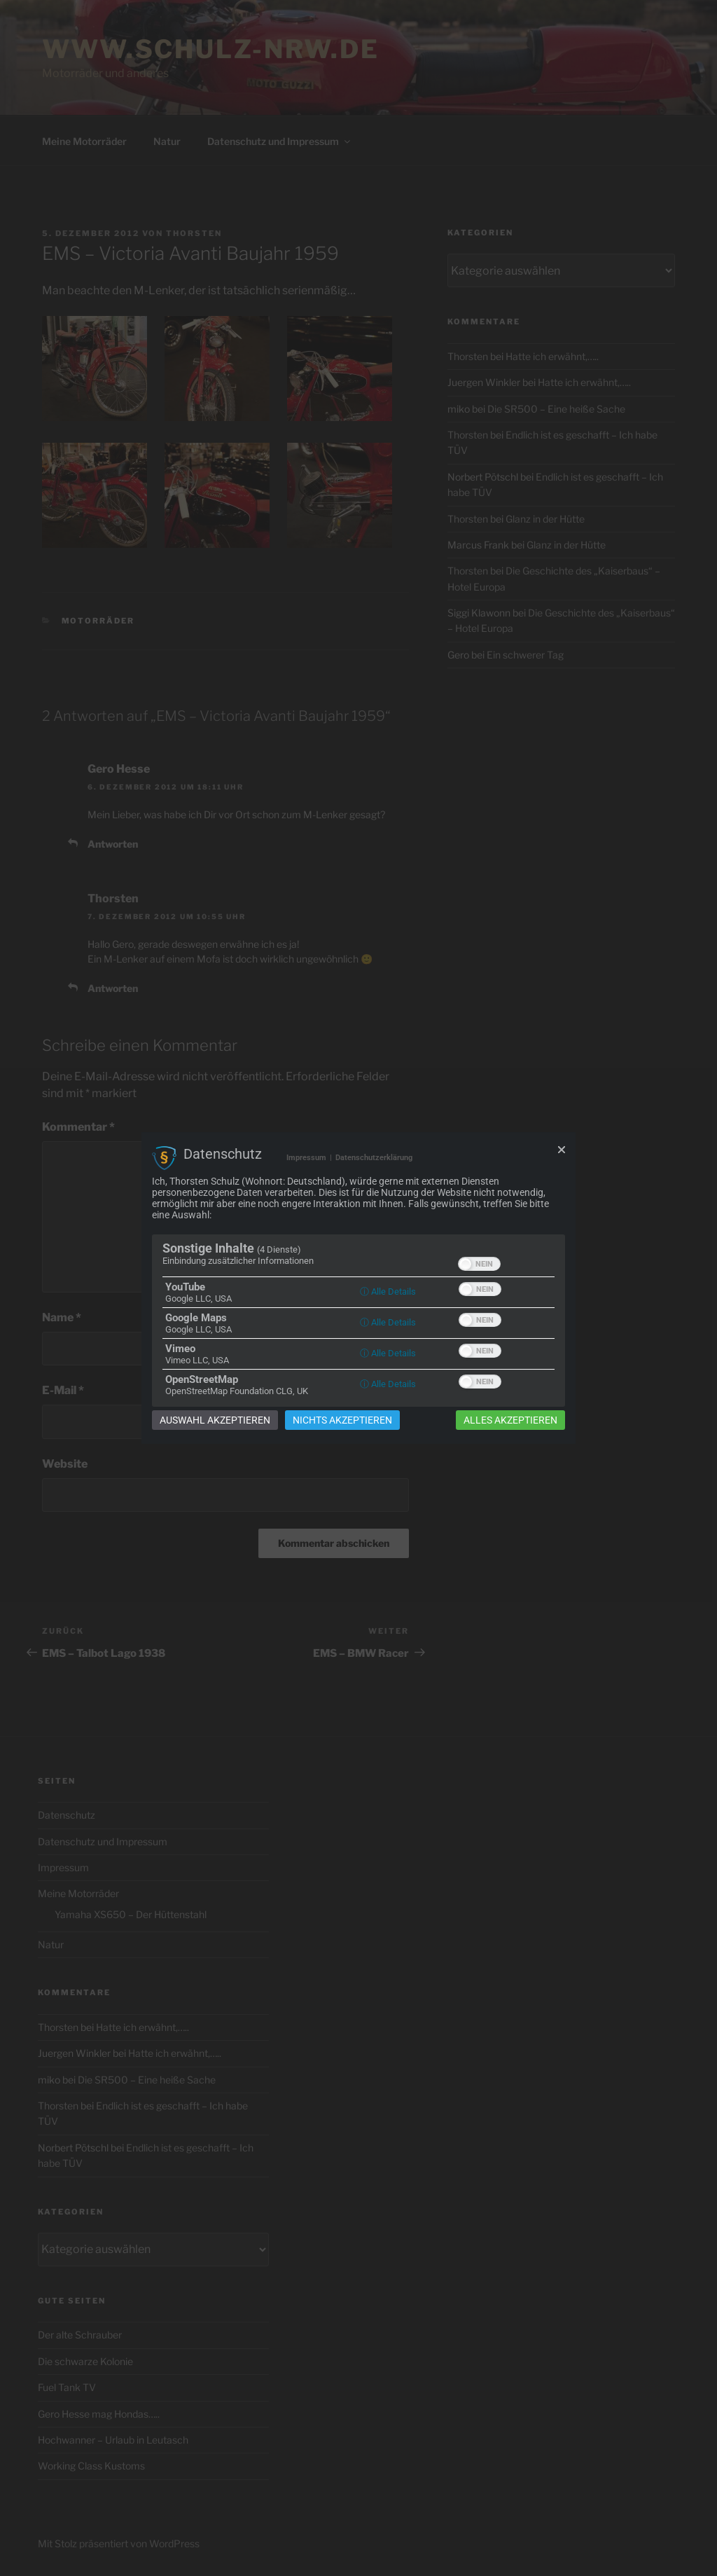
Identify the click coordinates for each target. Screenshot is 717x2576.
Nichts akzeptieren (342, 1420)
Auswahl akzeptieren (215, 1420)
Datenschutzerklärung (373, 1157)
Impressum (306, 1157)
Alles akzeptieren (510, 1420)
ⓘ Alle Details (388, 1291)
